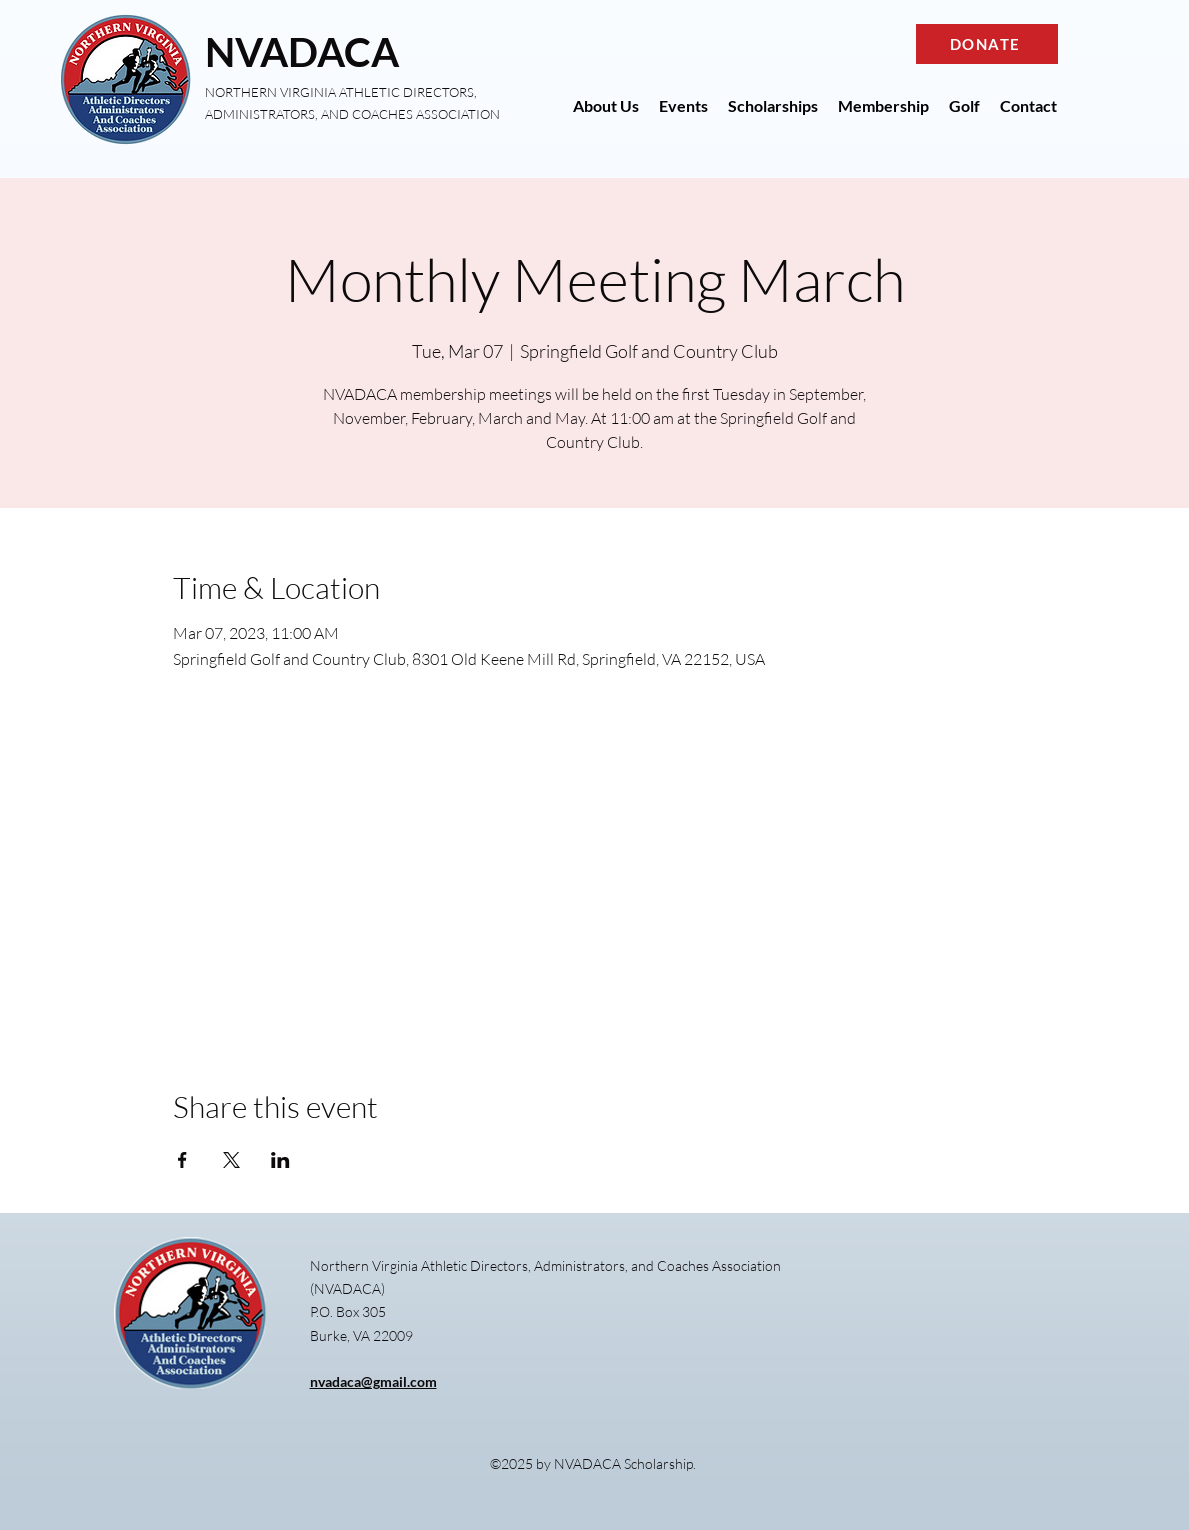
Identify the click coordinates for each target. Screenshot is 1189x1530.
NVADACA (302, 52)
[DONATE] (987, 44)
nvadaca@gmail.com (373, 1381)
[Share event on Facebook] (182, 1160)
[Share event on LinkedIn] (280, 1160)
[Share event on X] (231, 1160)
